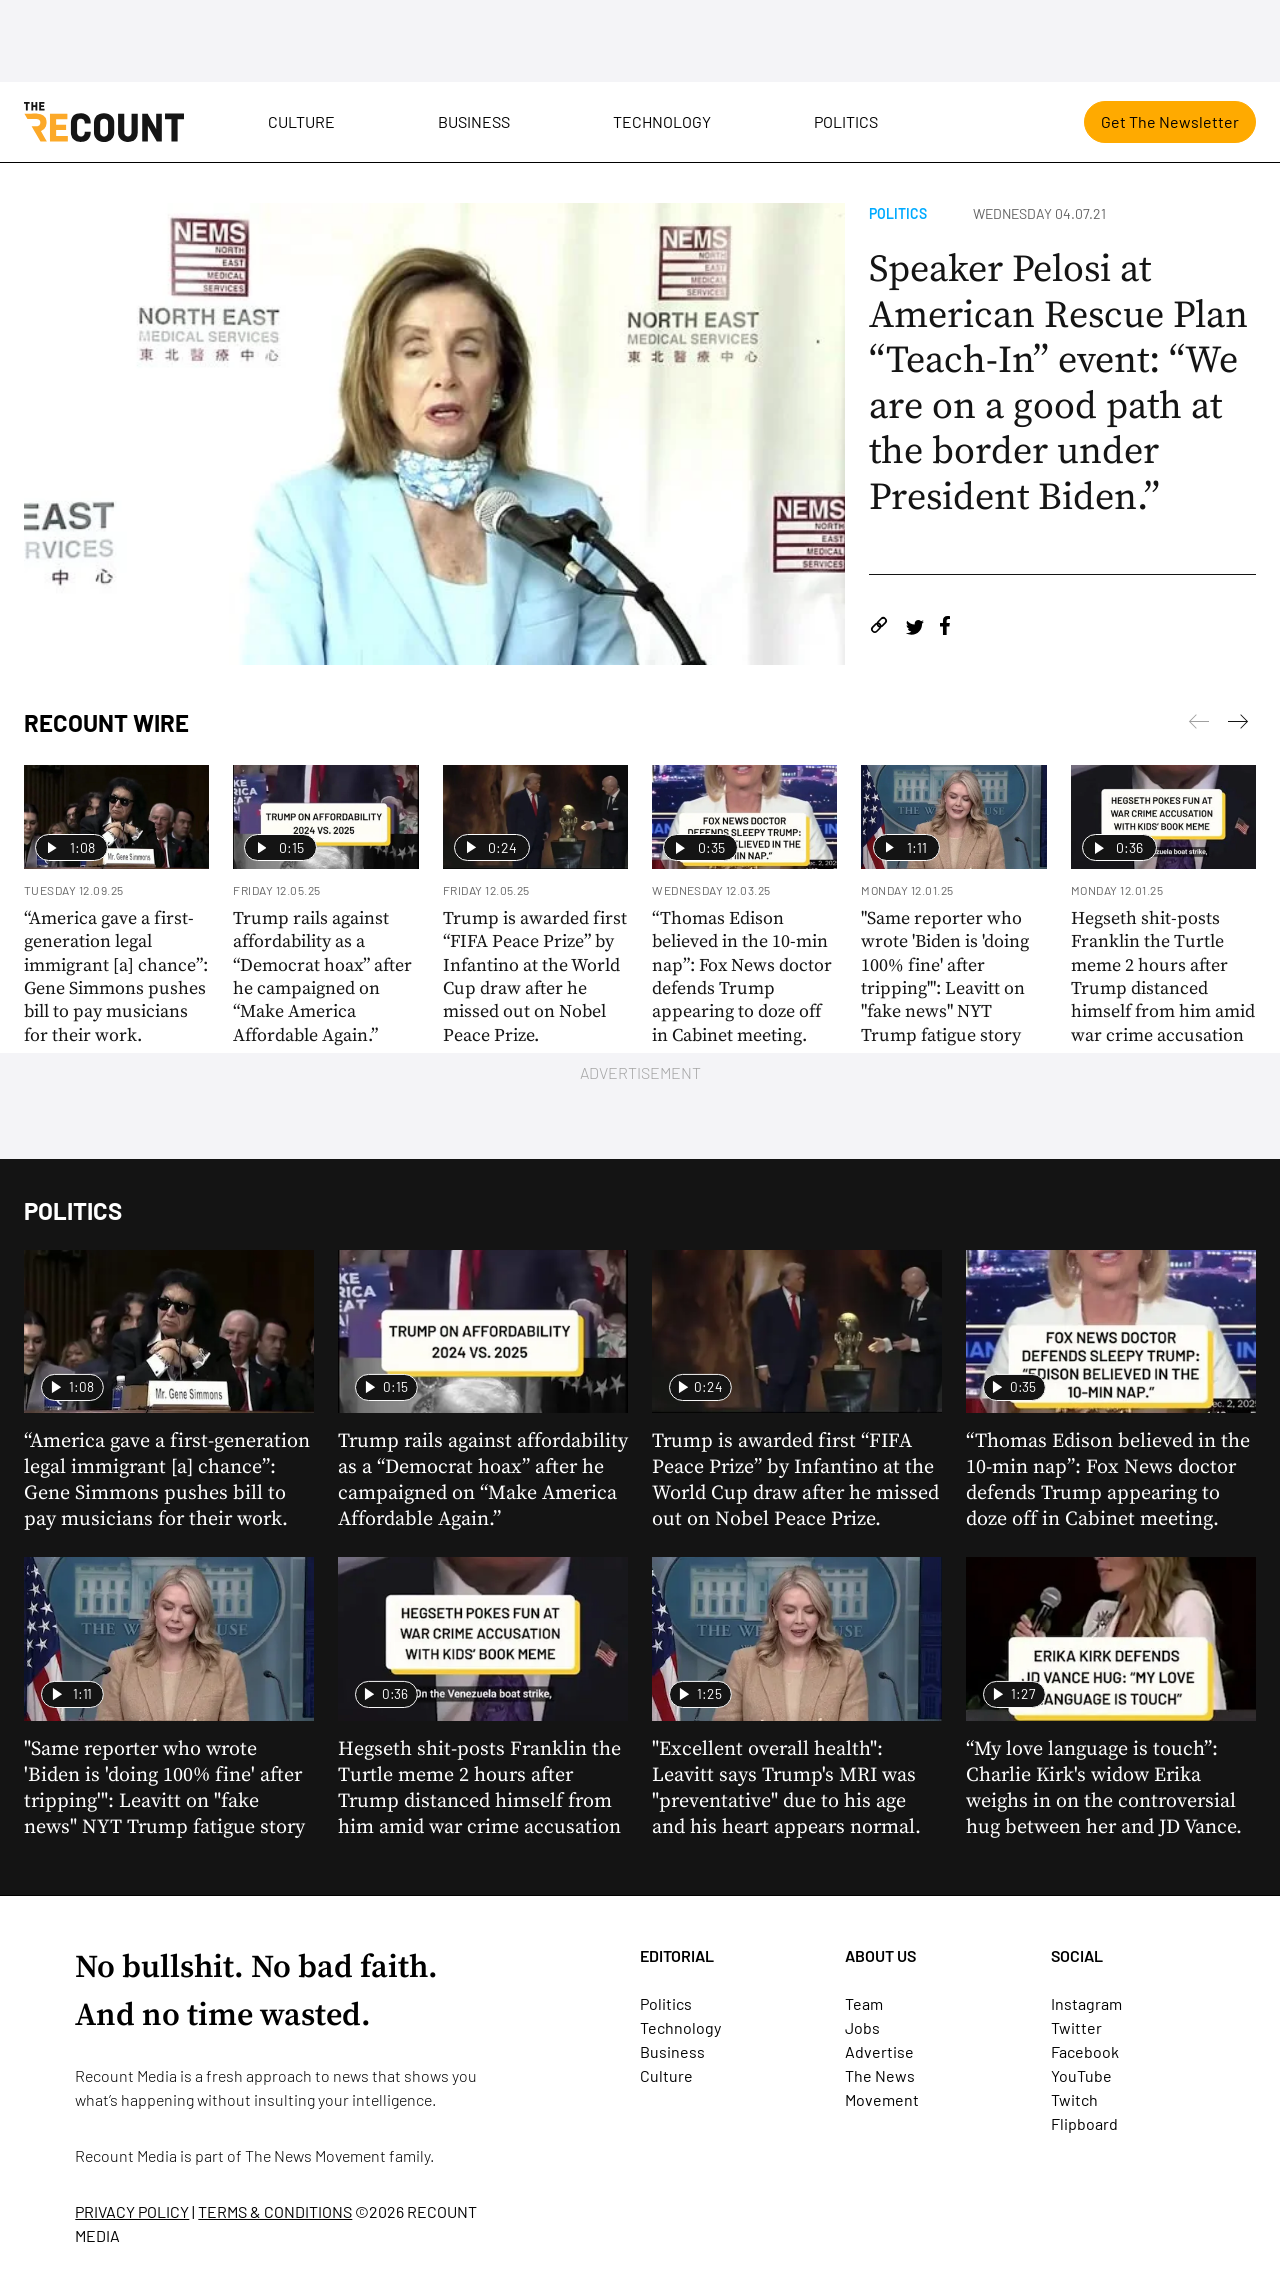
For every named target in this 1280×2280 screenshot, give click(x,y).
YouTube (1081, 2075)
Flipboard (1084, 2123)
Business (474, 121)
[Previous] (1238, 725)
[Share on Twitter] (914, 628)
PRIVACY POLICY (132, 2211)
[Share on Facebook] (945, 628)
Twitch (1074, 2099)
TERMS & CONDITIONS (275, 2211)
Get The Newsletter (1170, 121)
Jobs (862, 2027)
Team (864, 2003)
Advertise (879, 2051)
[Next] (1199, 725)
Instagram (1086, 2003)
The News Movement (315, 2155)
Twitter (1076, 2027)
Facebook (1085, 2051)
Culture (301, 121)
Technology (662, 121)
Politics (846, 121)
